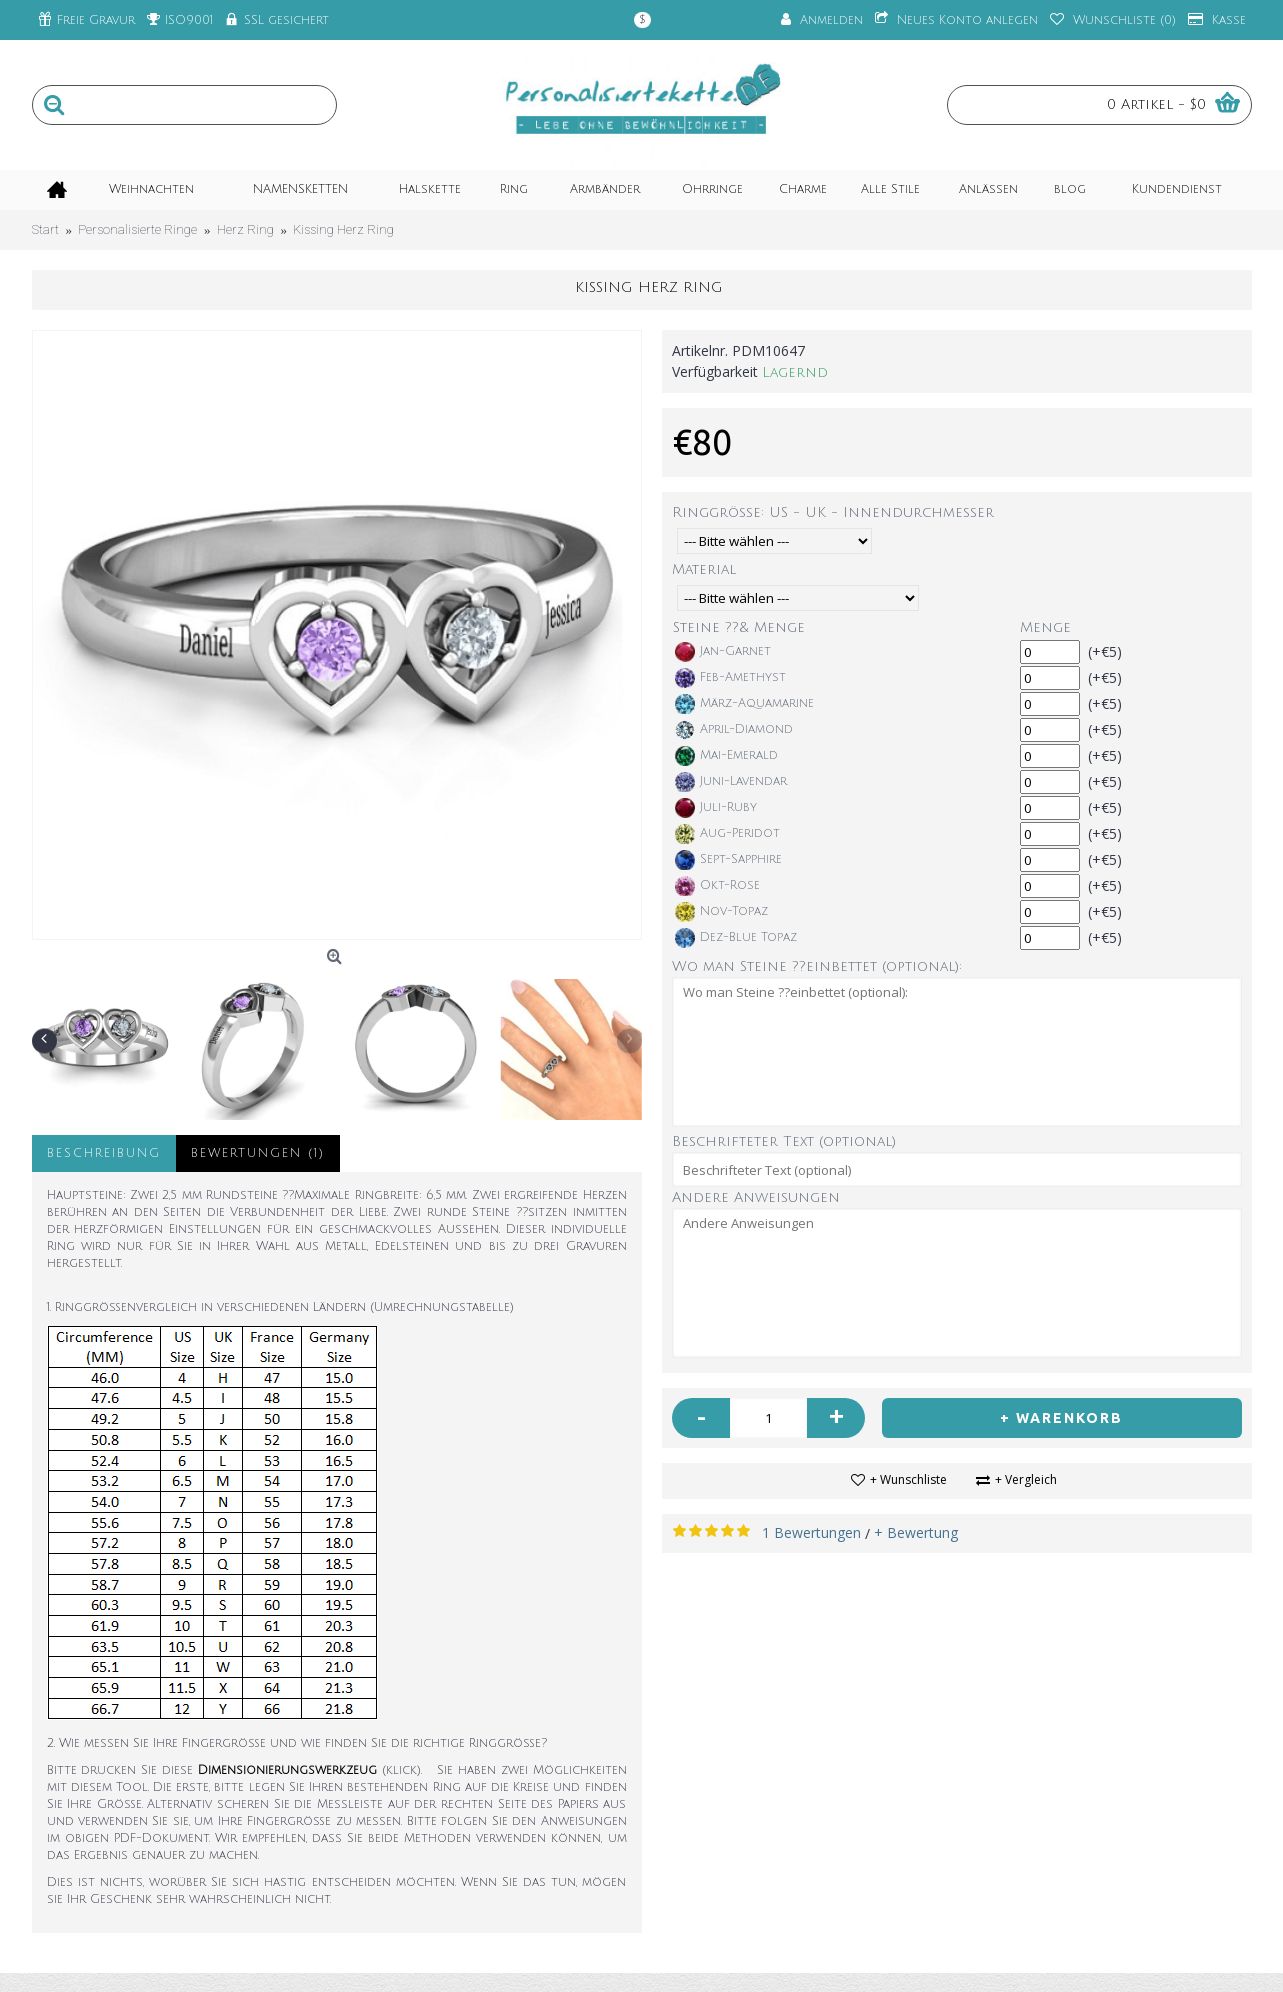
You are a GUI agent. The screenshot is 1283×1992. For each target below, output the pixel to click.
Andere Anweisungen (756, 1197)
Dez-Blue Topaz (736, 938)
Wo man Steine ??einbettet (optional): (817, 966)
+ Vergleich (1026, 1479)
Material (704, 569)
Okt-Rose (717, 886)
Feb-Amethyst (730, 678)
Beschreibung (104, 1153)
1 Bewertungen (811, 1532)
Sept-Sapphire (728, 860)
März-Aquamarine (744, 704)
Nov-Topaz (721, 912)
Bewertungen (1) (258, 1153)
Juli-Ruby (716, 808)
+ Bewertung (916, 1532)
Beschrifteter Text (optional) (784, 1141)
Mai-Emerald (726, 756)
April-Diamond (734, 730)
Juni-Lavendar (731, 782)
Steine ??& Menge (739, 627)
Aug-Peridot (727, 834)
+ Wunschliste (908, 1479)
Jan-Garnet (723, 652)
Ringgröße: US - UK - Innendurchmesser (833, 512)
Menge (1045, 627)
